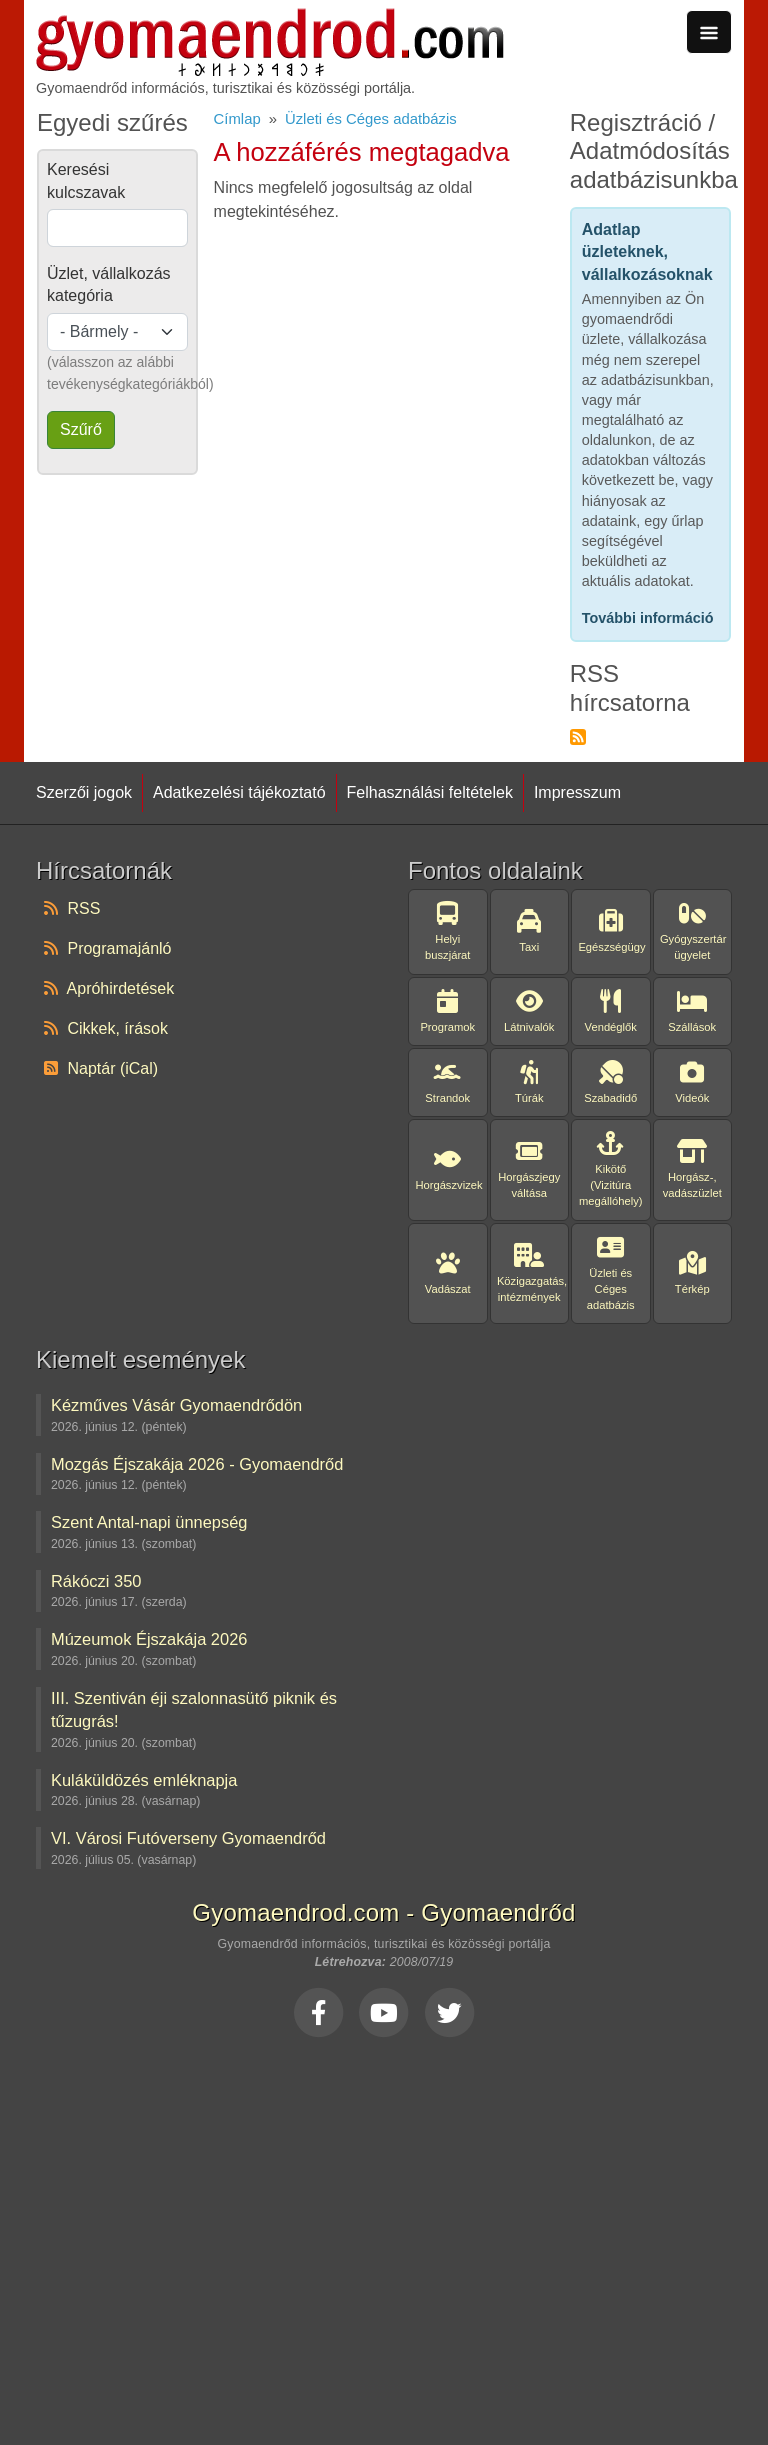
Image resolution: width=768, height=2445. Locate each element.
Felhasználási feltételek (430, 792)
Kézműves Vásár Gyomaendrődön (176, 1405)
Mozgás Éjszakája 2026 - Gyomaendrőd (197, 1464)
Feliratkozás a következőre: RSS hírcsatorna (578, 737)
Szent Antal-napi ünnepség (149, 1522)
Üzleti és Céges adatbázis (371, 119)
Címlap (237, 119)
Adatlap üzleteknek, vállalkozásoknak (647, 252)
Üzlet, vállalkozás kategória (109, 284)
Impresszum (577, 792)
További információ (648, 618)
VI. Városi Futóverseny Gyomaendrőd (188, 1838)
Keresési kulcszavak (86, 180)
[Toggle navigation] (709, 32)
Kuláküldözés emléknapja (144, 1780)
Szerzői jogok (84, 792)
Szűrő (81, 429)
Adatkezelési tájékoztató (239, 792)
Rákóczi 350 (96, 1581)
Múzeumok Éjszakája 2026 (149, 1639)
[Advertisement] (384, 2235)
